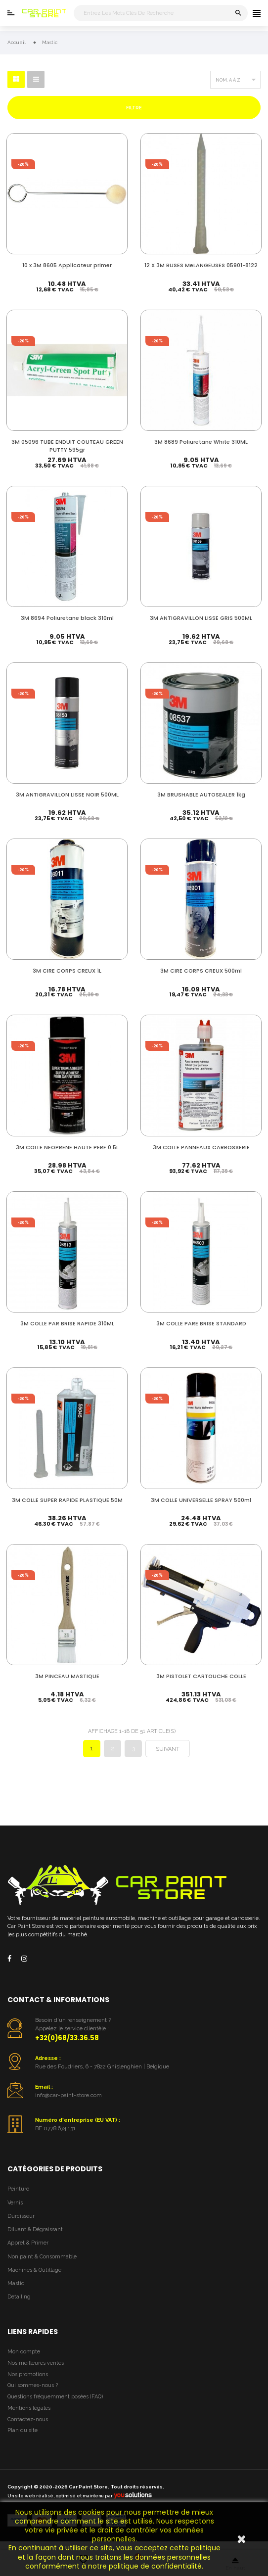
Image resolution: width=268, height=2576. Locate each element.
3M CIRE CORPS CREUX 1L (67, 972)
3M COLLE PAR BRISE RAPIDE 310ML (67, 1326)
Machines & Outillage (34, 2277)
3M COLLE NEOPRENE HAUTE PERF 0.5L (67, 1149)
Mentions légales (28, 2415)
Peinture (18, 2196)
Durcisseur (21, 2223)
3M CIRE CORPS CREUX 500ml (201, 972)
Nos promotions (27, 2381)
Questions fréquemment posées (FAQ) (55, 2404)
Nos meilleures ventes (35, 2370)
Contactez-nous (27, 2426)
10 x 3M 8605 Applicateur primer (67, 263)
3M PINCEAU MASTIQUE (67, 1681)
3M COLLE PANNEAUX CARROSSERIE (201, 1149)
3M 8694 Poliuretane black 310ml (67, 617)
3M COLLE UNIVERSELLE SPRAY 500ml (201, 1503)
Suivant (167, 1756)
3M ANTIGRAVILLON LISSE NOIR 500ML (67, 795)
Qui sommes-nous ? (32, 2392)
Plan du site (22, 2438)
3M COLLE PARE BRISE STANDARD (201, 1326)
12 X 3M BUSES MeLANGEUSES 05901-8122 (201, 267)
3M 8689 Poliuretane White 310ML (201, 440)
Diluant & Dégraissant (35, 2237)
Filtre (134, 107)
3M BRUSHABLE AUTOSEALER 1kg (201, 795)
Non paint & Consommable (42, 2263)
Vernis (15, 2209)
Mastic (15, 2291)
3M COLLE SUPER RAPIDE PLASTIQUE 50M (67, 1503)
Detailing (19, 2304)
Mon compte (23, 2359)
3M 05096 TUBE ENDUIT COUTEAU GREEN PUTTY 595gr (67, 444)
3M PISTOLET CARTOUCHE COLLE (201, 1681)
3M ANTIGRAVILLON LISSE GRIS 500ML (201, 617)
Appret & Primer (27, 2250)
